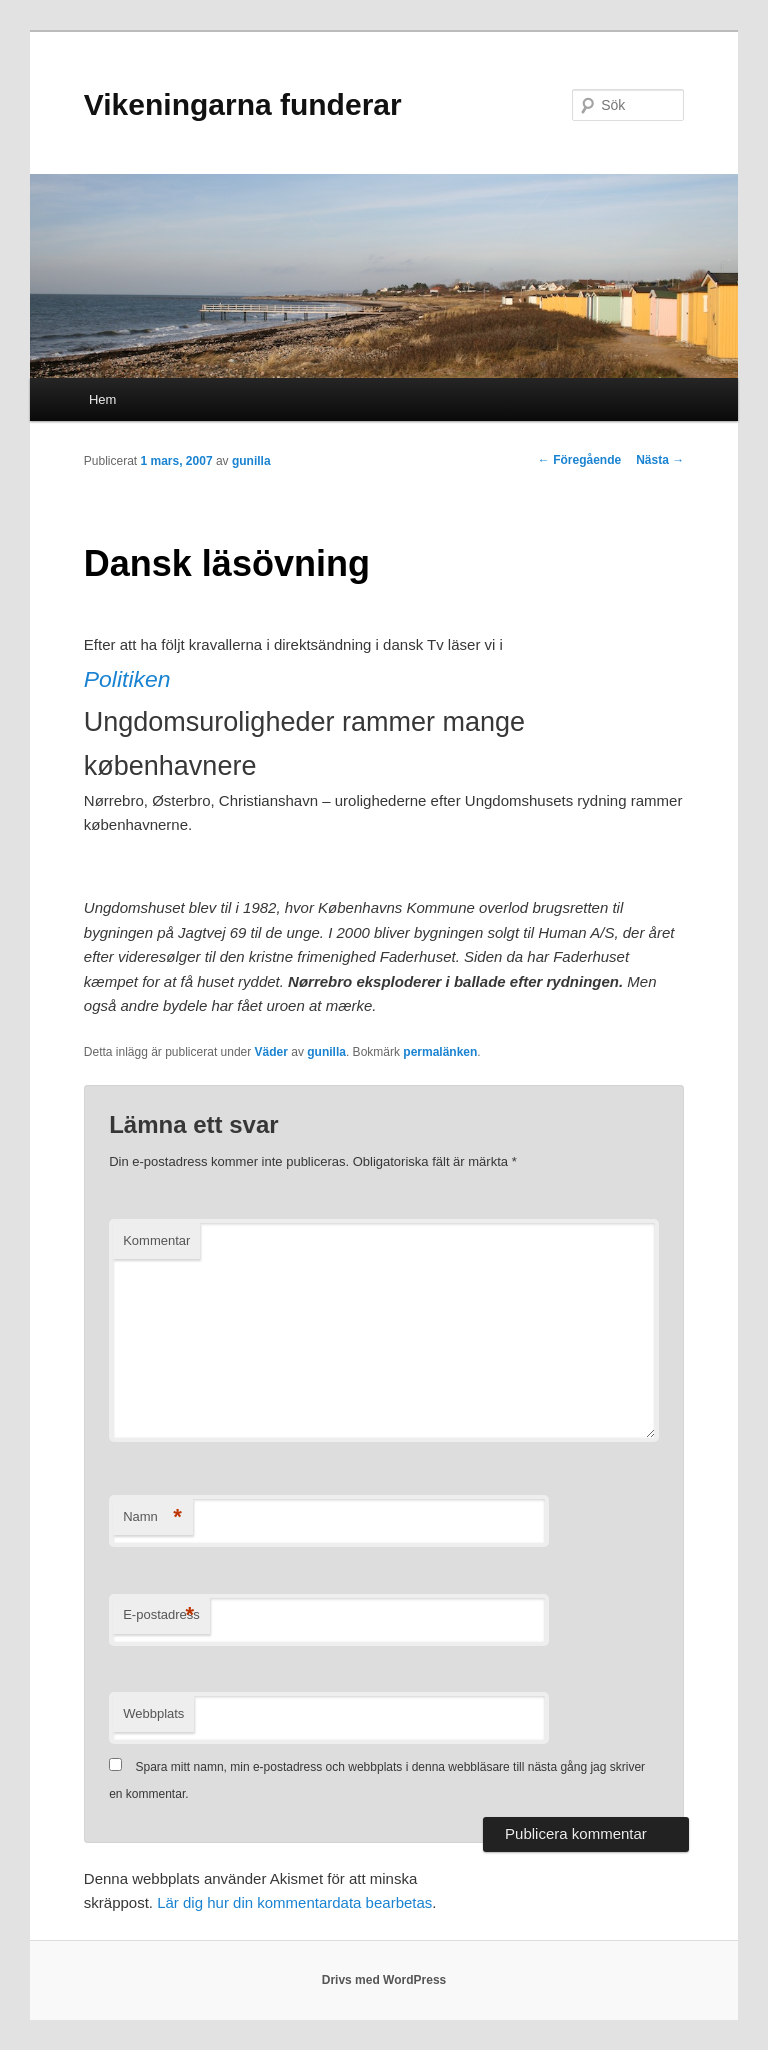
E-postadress (161, 1615)
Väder (271, 1052)
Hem (102, 399)
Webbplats (153, 1713)
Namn (152, 1517)
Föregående (579, 460)
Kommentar (156, 1240)
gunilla (251, 461)
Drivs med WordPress (384, 1980)
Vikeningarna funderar (243, 104)
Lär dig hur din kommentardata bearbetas (294, 1902)
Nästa (660, 460)
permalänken (440, 1052)
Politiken (127, 679)
